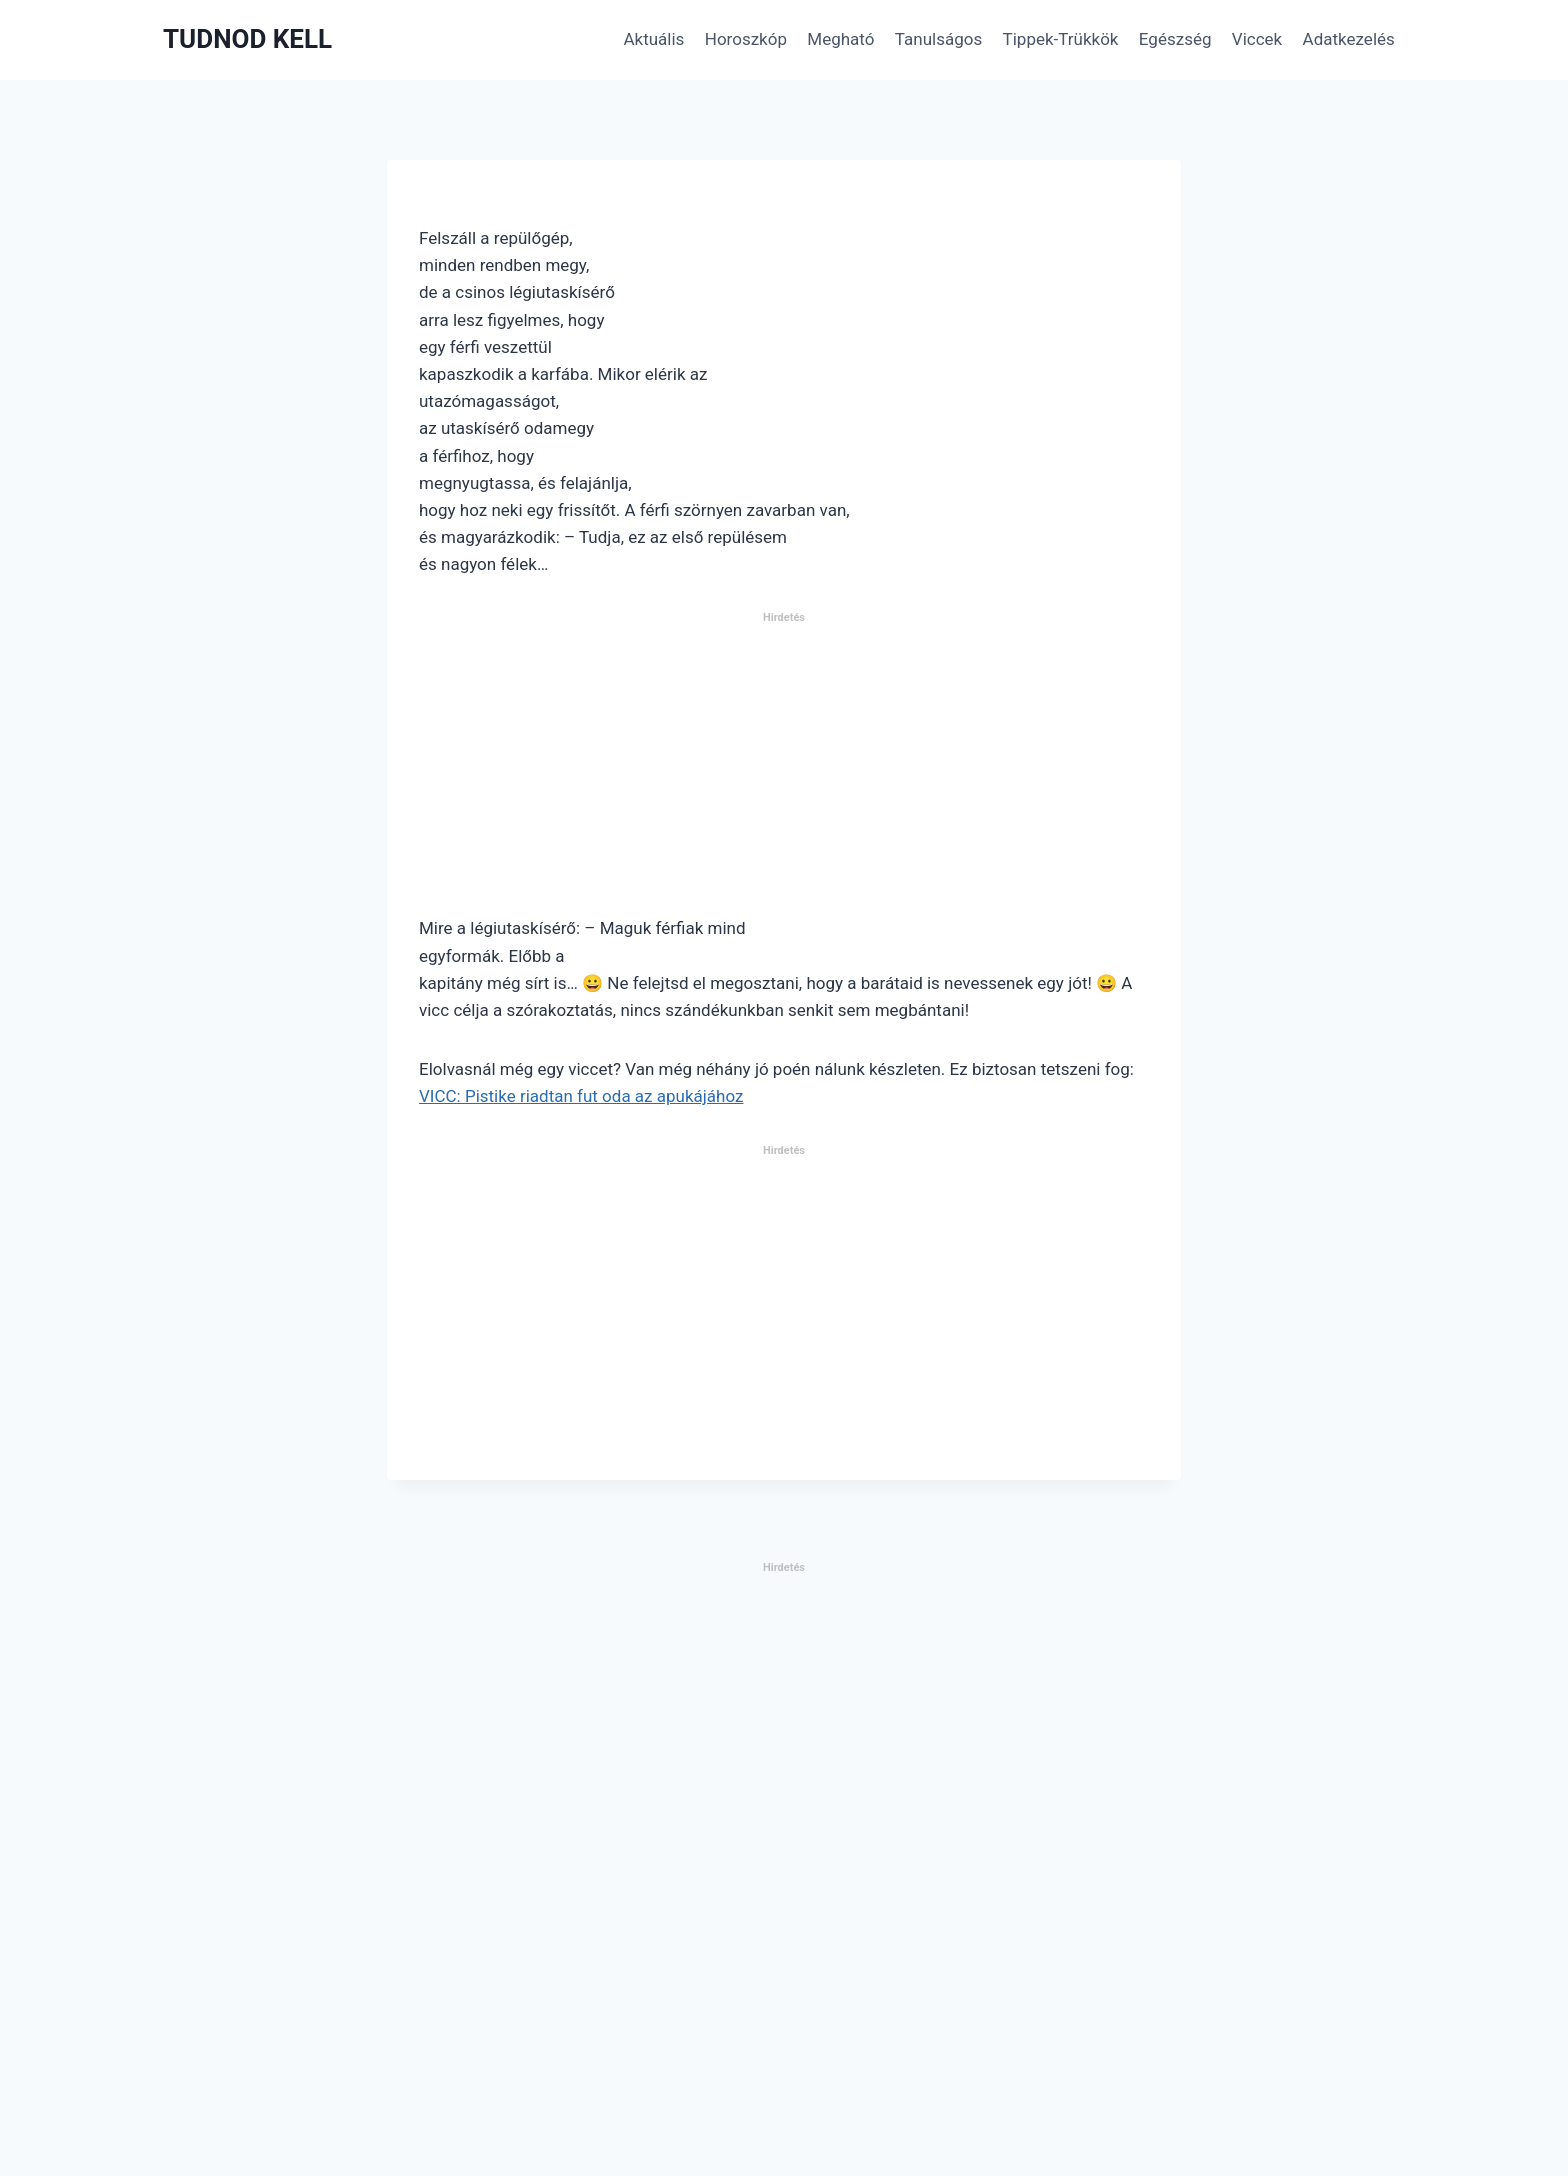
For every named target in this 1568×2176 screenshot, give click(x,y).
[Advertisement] (784, 772)
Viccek (1257, 39)
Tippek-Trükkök (1061, 39)
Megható (840, 39)
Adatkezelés (1349, 39)
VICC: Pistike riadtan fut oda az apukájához (581, 1096)
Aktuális (653, 39)
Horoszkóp (746, 39)
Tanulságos (938, 39)
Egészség (1175, 39)
